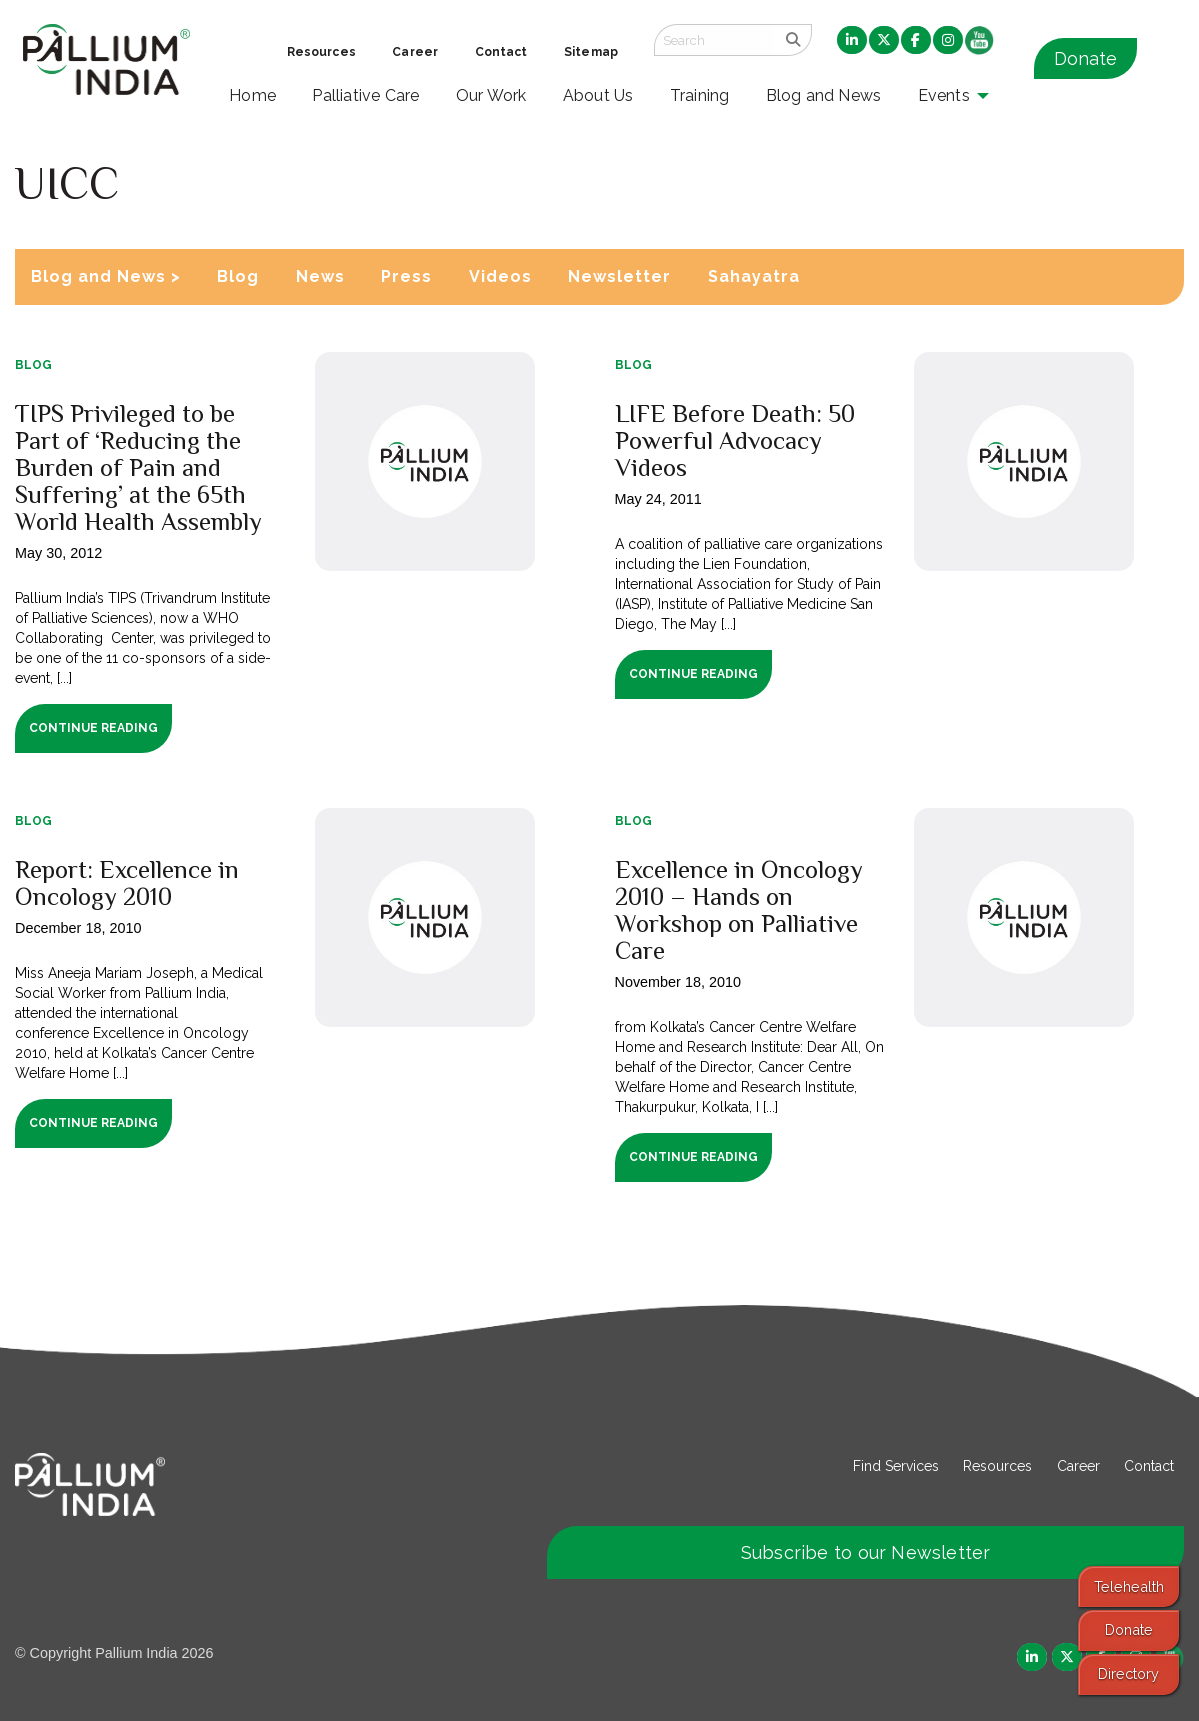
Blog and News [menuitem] (823, 95)
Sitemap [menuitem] (591, 52)
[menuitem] (852, 41)
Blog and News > (106, 276)
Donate (1085, 58)
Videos (500, 276)
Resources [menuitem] (321, 52)
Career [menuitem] (415, 52)
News (320, 276)
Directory (1128, 1673)
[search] (792, 40)
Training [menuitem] (700, 95)
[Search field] (714, 40)
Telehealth (1129, 1586)
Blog (238, 276)
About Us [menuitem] (598, 95)
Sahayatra (754, 276)
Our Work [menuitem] (491, 95)
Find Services (896, 1466)
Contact (1149, 1466)
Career (1078, 1466)
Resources (997, 1466)
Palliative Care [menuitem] (365, 95)
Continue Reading (93, 728)
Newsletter (619, 276)
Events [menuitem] (944, 95)
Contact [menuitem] (501, 52)
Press (406, 276)
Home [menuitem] (252, 95)
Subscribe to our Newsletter (866, 1552)
